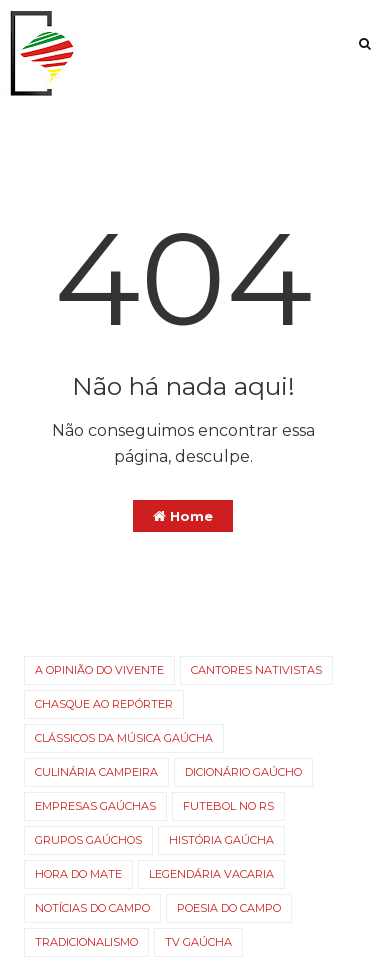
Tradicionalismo (86, 942)
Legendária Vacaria (211, 874)
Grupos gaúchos (88, 840)
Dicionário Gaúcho (243, 772)
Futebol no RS (228, 806)
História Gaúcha (221, 840)
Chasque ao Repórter (104, 704)
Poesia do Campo (229, 908)
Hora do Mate (78, 874)
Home (183, 516)
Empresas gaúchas (95, 806)
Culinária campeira (96, 772)
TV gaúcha (198, 942)
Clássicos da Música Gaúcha (124, 738)
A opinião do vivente (99, 670)
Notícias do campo (92, 908)
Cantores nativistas (256, 670)
